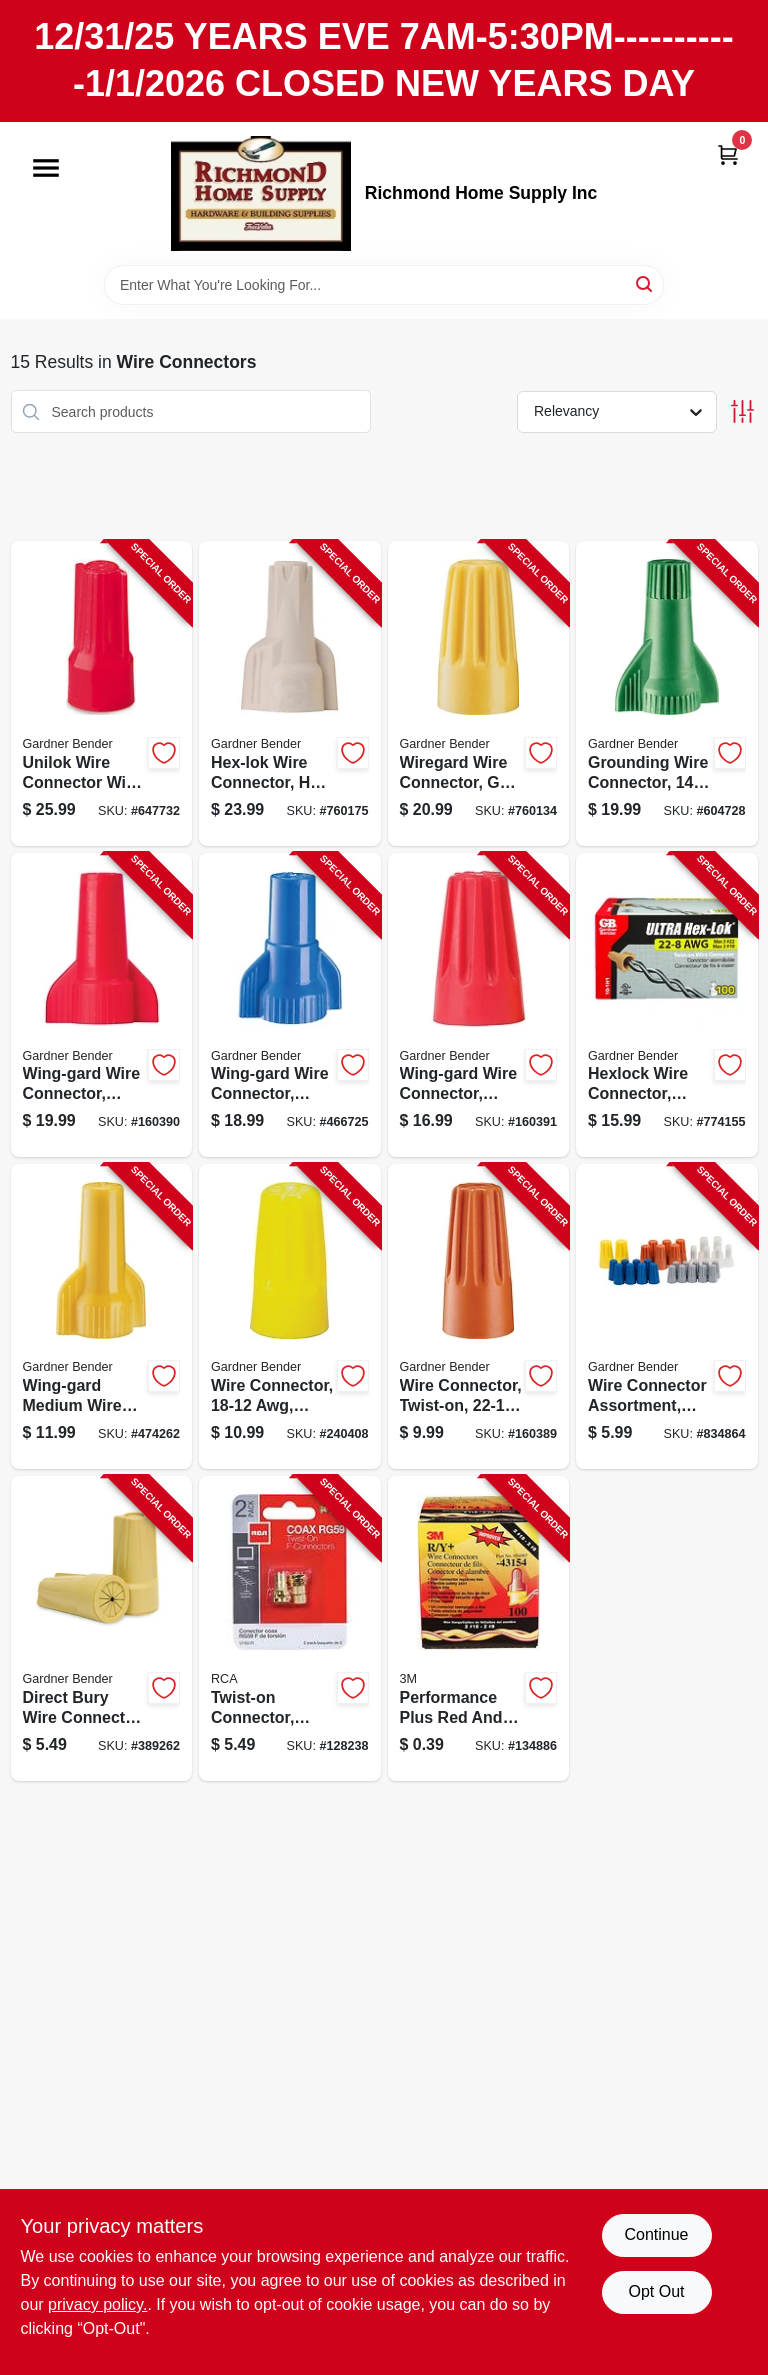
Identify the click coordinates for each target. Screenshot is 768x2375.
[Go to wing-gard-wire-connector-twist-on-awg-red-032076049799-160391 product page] (479, 1005)
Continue (656, 2234)
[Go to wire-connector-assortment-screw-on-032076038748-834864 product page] (667, 1316)
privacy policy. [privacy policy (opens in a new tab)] (97, 2304)
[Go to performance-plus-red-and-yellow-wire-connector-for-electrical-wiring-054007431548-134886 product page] (479, 1628)
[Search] (645, 283)
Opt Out (656, 2291)
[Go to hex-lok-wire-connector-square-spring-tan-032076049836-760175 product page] (290, 693)
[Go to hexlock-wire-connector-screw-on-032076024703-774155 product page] (667, 1005)
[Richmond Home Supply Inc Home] (261, 193)
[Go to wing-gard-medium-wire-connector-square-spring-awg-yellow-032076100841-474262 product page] (102, 1316)
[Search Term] (384, 285)
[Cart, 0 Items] (728, 154)
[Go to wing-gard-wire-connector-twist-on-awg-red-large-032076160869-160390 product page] (102, 1005)
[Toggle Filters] (742, 411)
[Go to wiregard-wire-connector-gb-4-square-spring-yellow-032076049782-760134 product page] (479, 693)
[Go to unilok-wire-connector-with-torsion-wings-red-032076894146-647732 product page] (102, 693)
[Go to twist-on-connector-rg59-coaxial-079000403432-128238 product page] (290, 1628)
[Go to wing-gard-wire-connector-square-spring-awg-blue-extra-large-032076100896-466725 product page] (290, 1005)
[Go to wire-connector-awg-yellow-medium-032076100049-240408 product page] (290, 1316)
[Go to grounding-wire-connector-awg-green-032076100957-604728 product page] (667, 693)
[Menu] (46, 168)
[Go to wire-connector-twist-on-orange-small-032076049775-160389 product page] (479, 1316)
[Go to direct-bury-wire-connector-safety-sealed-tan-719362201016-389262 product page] (102, 1628)
